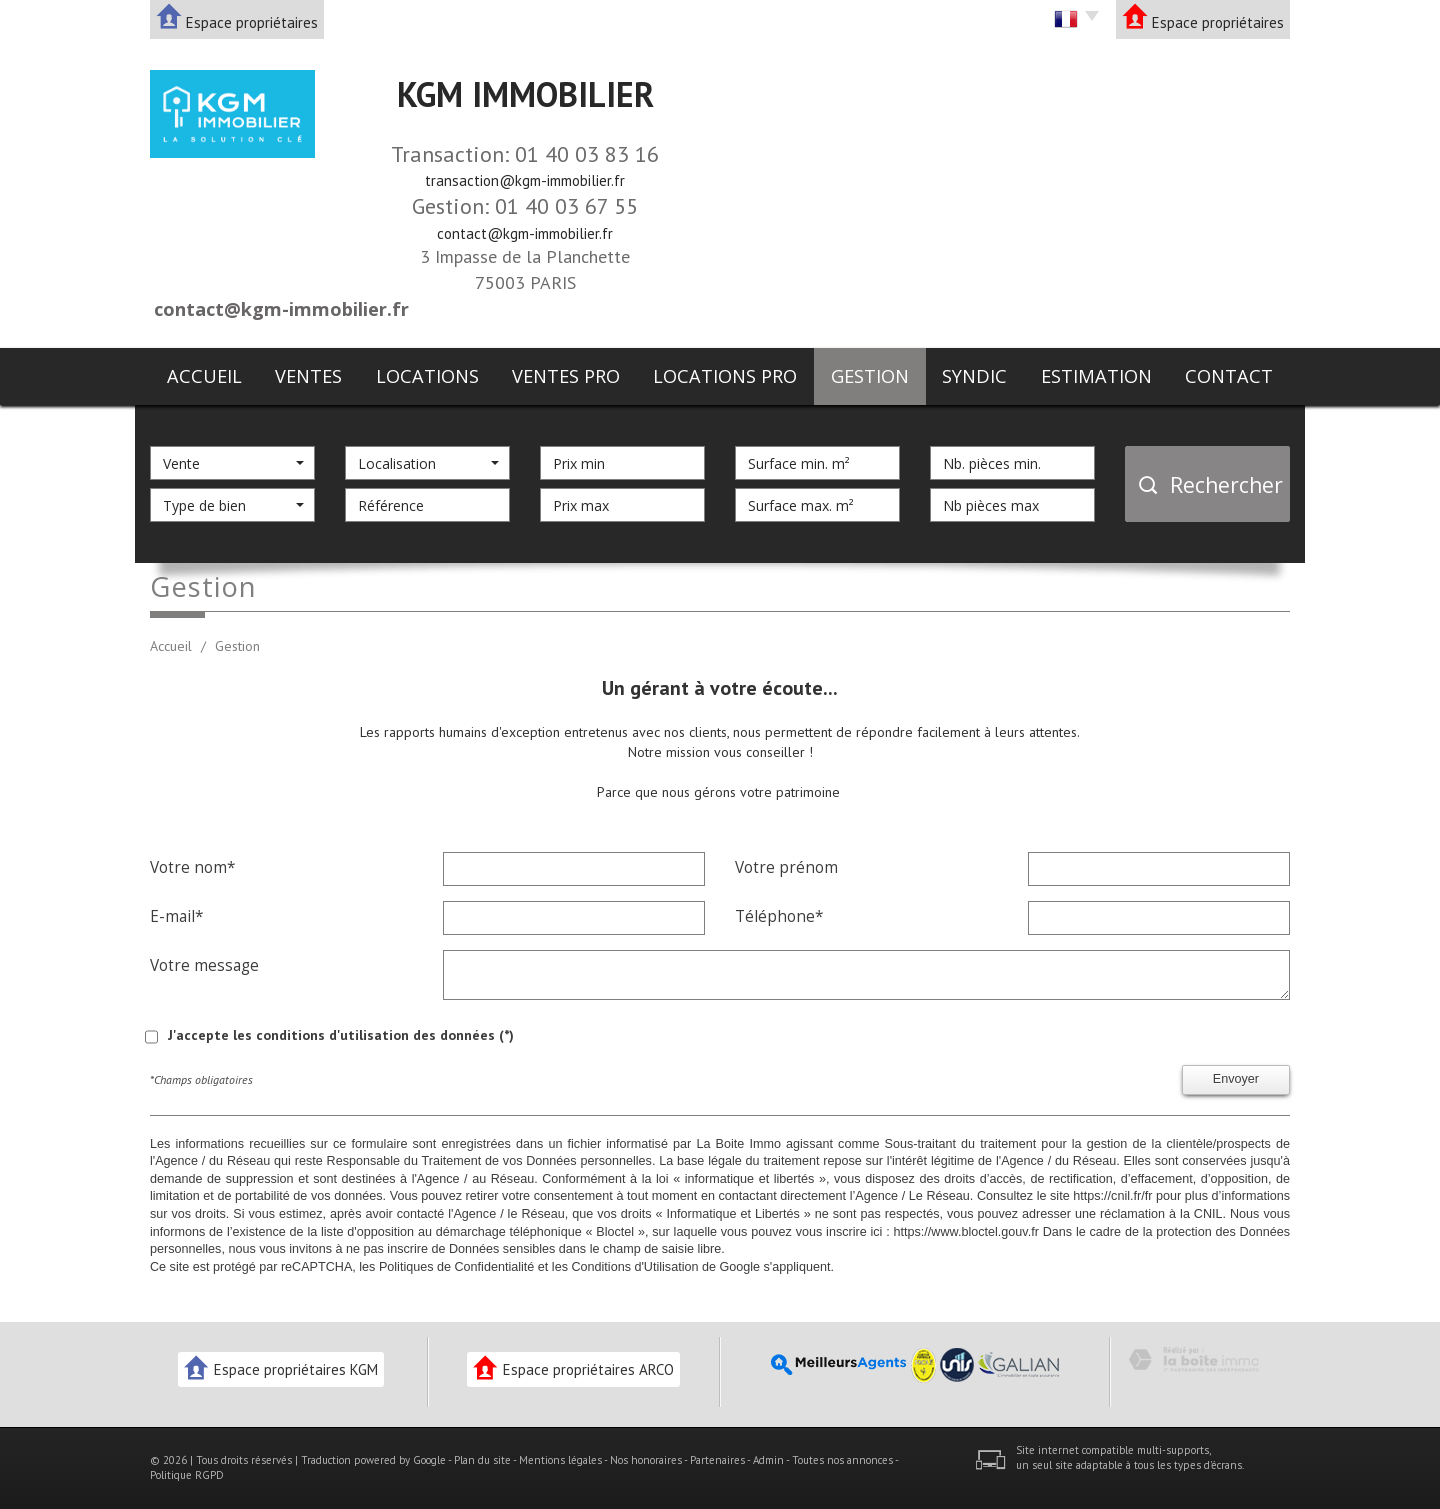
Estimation (1096, 376)
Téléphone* (779, 916)
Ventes (308, 376)
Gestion (870, 376)
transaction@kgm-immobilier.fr (525, 180)
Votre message (204, 965)
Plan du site (482, 1460)
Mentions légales (560, 1460)
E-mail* (176, 916)
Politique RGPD (187, 1475)
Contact (1229, 376)
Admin (768, 1460)
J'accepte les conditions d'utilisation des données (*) (341, 1035)
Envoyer (1236, 1079)
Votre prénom (786, 867)
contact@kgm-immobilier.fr (525, 233)
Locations (427, 376)
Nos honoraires (646, 1460)
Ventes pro (566, 376)
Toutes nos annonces (842, 1460)
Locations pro (725, 376)
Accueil (204, 376)
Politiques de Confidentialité (456, 1267)
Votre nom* (192, 867)
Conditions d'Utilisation (634, 1267)
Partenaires (717, 1460)
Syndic (974, 376)
